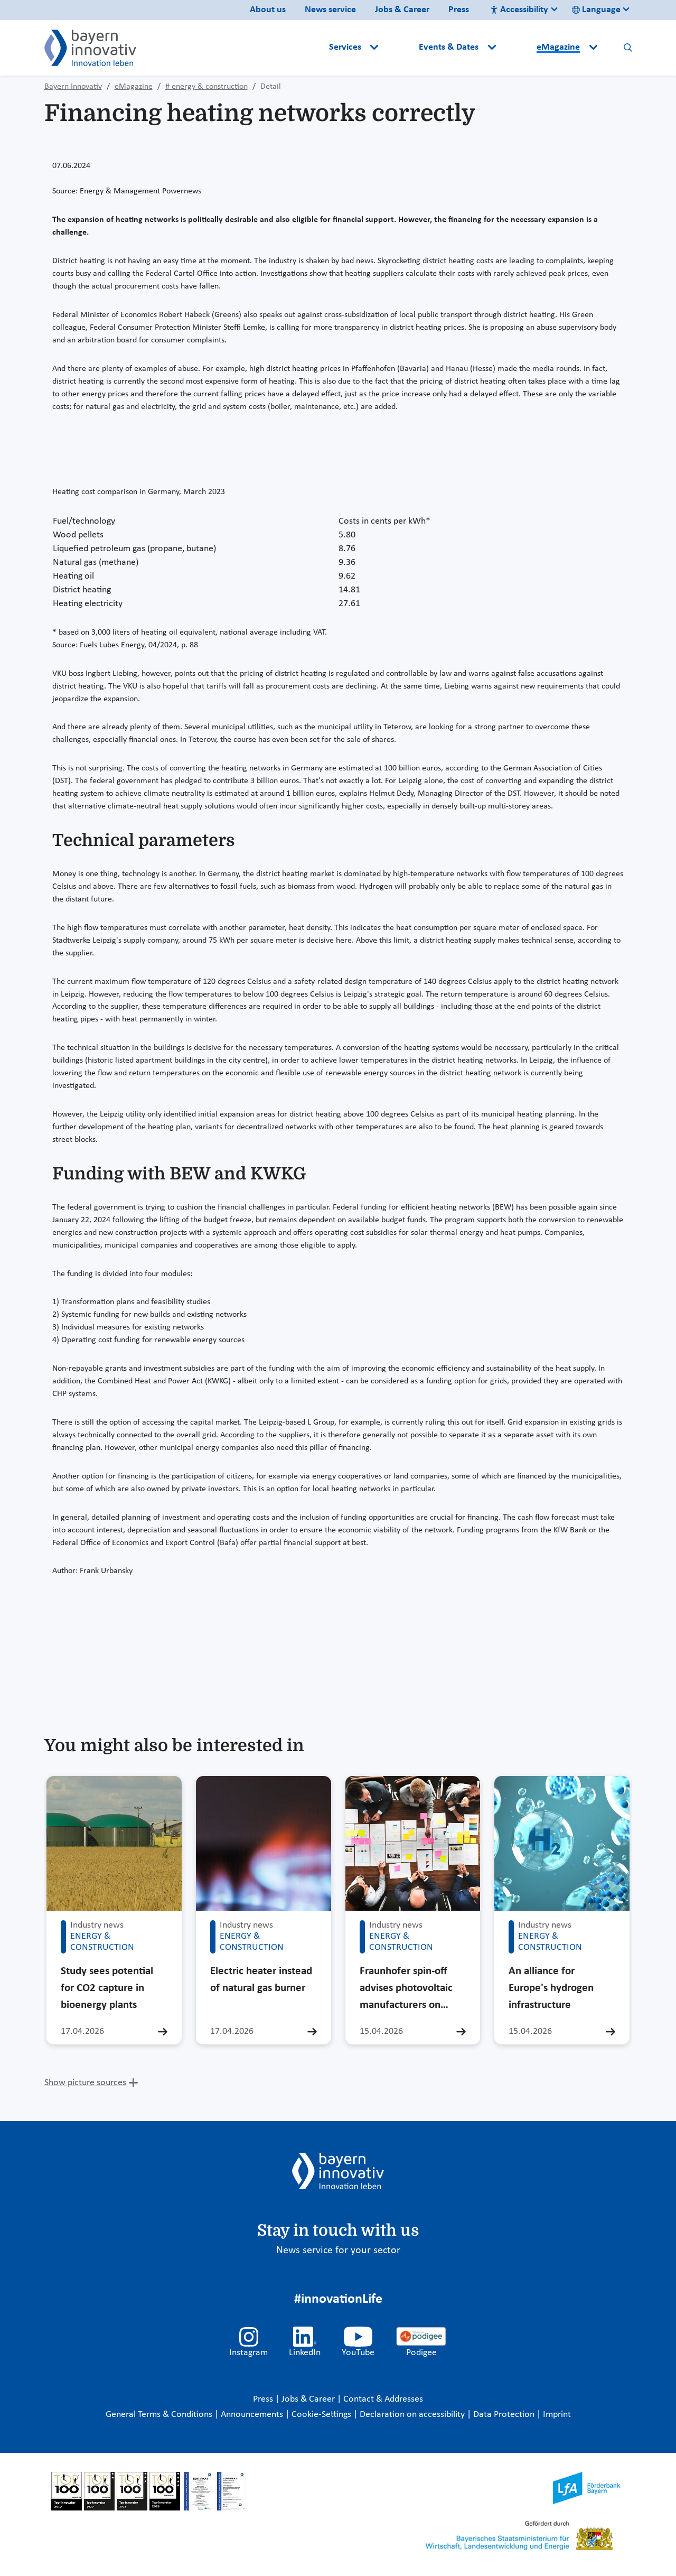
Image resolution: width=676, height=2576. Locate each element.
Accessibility (519, 10)
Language (596, 10)
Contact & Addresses (383, 2399)
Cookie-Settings (321, 2415)
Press (458, 10)
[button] (400, 47)
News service (330, 10)
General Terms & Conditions (160, 2415)
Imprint (557, 2415)
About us (268, 10)
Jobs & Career (402, 10)
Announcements (253, 2415)
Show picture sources (85, 2083)
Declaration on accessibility (413, 2415)
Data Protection (505, 2415)
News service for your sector (338, 2250)
